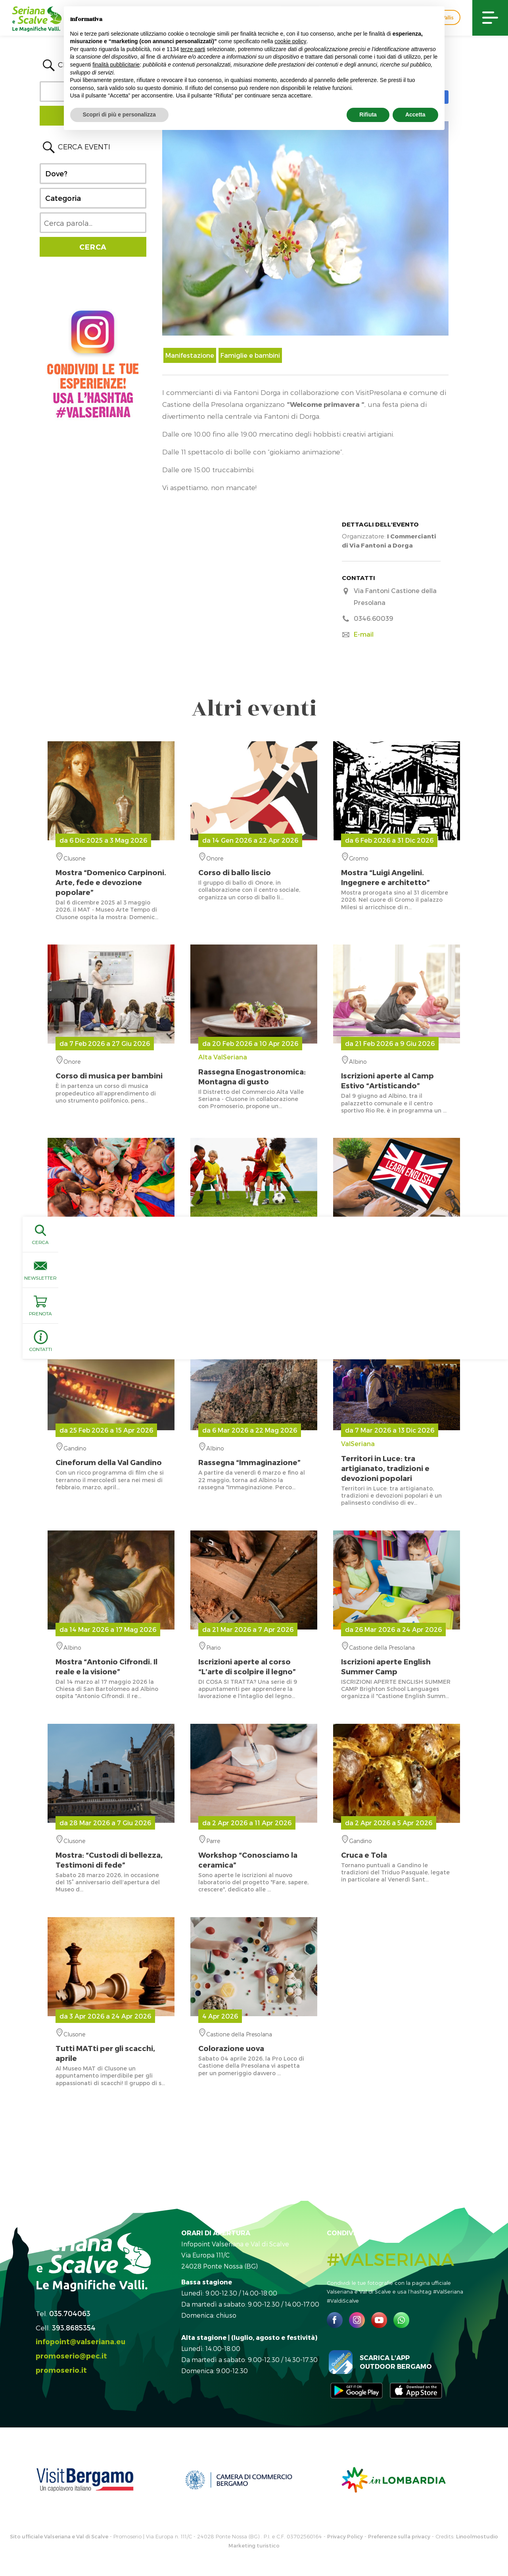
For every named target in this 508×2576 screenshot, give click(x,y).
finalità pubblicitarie (116, 64)
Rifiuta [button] (368, 114)
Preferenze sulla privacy (399, 2536)
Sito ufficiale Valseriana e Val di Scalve (59, 2536)
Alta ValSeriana (253, 1069)
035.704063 (69, 2313)
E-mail (364, 634)
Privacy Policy (345, 2536)
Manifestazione (189, 355)
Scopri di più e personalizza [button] (119, 114)
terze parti (192, 49)
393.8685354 (74, 2327)
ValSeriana (396, 1461)
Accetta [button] (415, 114)
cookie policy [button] (290, 41)
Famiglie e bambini (250, 355)
